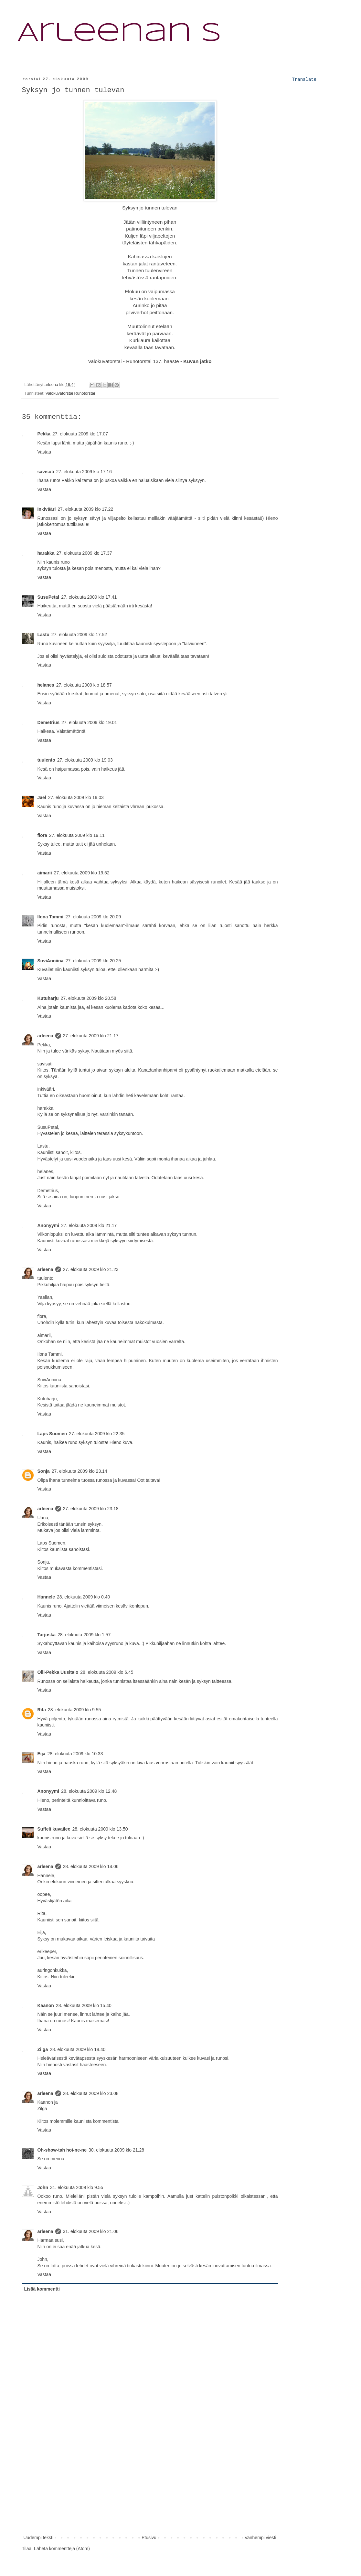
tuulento (46, 760)
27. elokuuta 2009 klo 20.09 (93, 916)
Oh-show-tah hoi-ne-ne (62, 2150)
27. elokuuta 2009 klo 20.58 (88, 998)
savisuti (45, 471)
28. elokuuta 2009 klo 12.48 (89, 1791)
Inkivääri (46, 509)
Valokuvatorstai (105, 361)
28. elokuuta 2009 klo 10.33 (75, 1753)
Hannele (46, 1596)
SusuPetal (48, 597)
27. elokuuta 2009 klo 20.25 (93, 960)
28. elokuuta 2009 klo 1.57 (84, 1634)
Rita (41, 1709)
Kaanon (45, 2005)
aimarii (44, 872)
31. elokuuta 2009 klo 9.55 (76, 2187)
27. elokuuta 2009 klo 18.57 (84, 685)
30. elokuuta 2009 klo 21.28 (116, 2150)
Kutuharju (48, 998)
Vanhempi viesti (260, 2537)
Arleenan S (119, 33)
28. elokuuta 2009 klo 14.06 (91, 1866)
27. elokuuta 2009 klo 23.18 (91, 1508)
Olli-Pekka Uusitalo (58, 1672)
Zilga (42, 2049)
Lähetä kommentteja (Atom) (62, 2548)
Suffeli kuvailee (53, 1829)
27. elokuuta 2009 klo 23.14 (79, 1471)
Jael (41, 797)
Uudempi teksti (39, 2537)
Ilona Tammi (50, 916)
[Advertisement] (149, 2485)
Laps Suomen (52, 1433)
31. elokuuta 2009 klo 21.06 (91, 2231)
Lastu (43, 634)
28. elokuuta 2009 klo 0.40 (83, 1596)
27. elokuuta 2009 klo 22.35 (96, 1433)
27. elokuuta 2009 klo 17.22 (85, 509)
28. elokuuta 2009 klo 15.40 (83, 2005)
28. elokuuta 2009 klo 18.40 (77, 2049)
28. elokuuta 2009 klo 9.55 (74, 1709)
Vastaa (44, 451)
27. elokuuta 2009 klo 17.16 (84, 471)
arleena (45, 1035)
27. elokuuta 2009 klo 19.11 (77, 835)
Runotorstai (139, 361)
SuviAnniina (50, 960)
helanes (45, 685)
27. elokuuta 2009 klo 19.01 (89, 722)
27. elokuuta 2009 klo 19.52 (82, 872)
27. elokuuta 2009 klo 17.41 (89, 597)
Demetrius (48, 722)
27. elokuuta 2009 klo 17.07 (80, 433)
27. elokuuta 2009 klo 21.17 (91, 1035)
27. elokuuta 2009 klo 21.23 (91, 1269)
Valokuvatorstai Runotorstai (70, 393)
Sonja (43, 1471)
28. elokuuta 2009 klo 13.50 (100, 1829)
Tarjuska (46, 1634)
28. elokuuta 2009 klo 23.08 (91, 2093)
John (42, 2187)
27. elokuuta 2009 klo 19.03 (85, 760)
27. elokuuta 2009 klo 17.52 (79, 634)
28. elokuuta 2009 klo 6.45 (106, 1672)
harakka (46, 553)
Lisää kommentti (42, 2289)
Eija (41, 1753)
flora (42, 835)
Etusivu (149, 2537)
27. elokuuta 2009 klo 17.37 (84, 553)
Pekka (43, 433)
